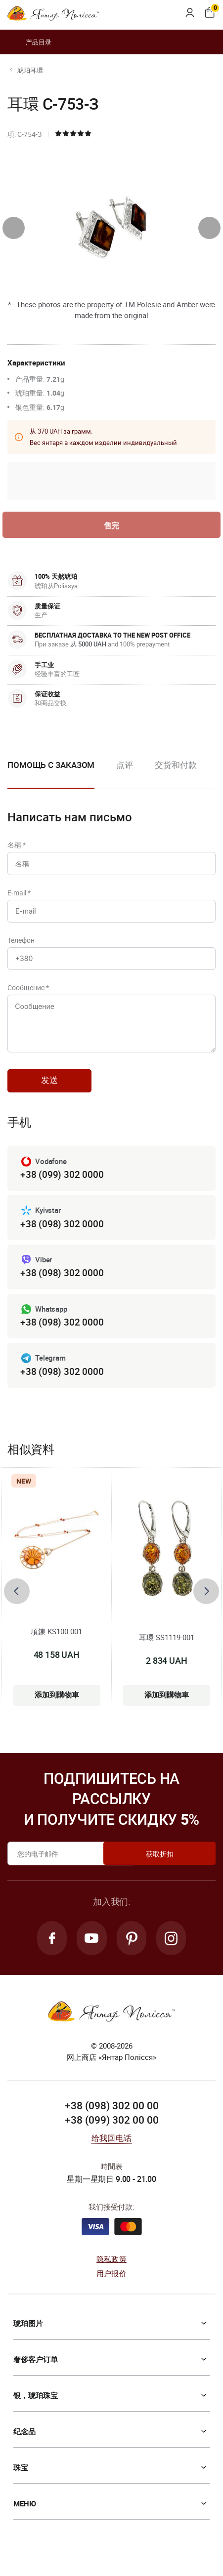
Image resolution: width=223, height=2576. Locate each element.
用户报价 (111, 2288)
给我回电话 (111, 2152)
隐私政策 (111, 2274)
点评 (124, 766)
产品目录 (29, 42)
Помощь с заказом (50, 766)
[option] (124, 774)
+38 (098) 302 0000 (61, 1235)
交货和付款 (176, 766)
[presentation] (13, 228)
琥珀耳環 (30, 70)
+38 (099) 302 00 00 (112, 2134)
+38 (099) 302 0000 (61, 1186)
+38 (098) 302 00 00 (112, 2120)
